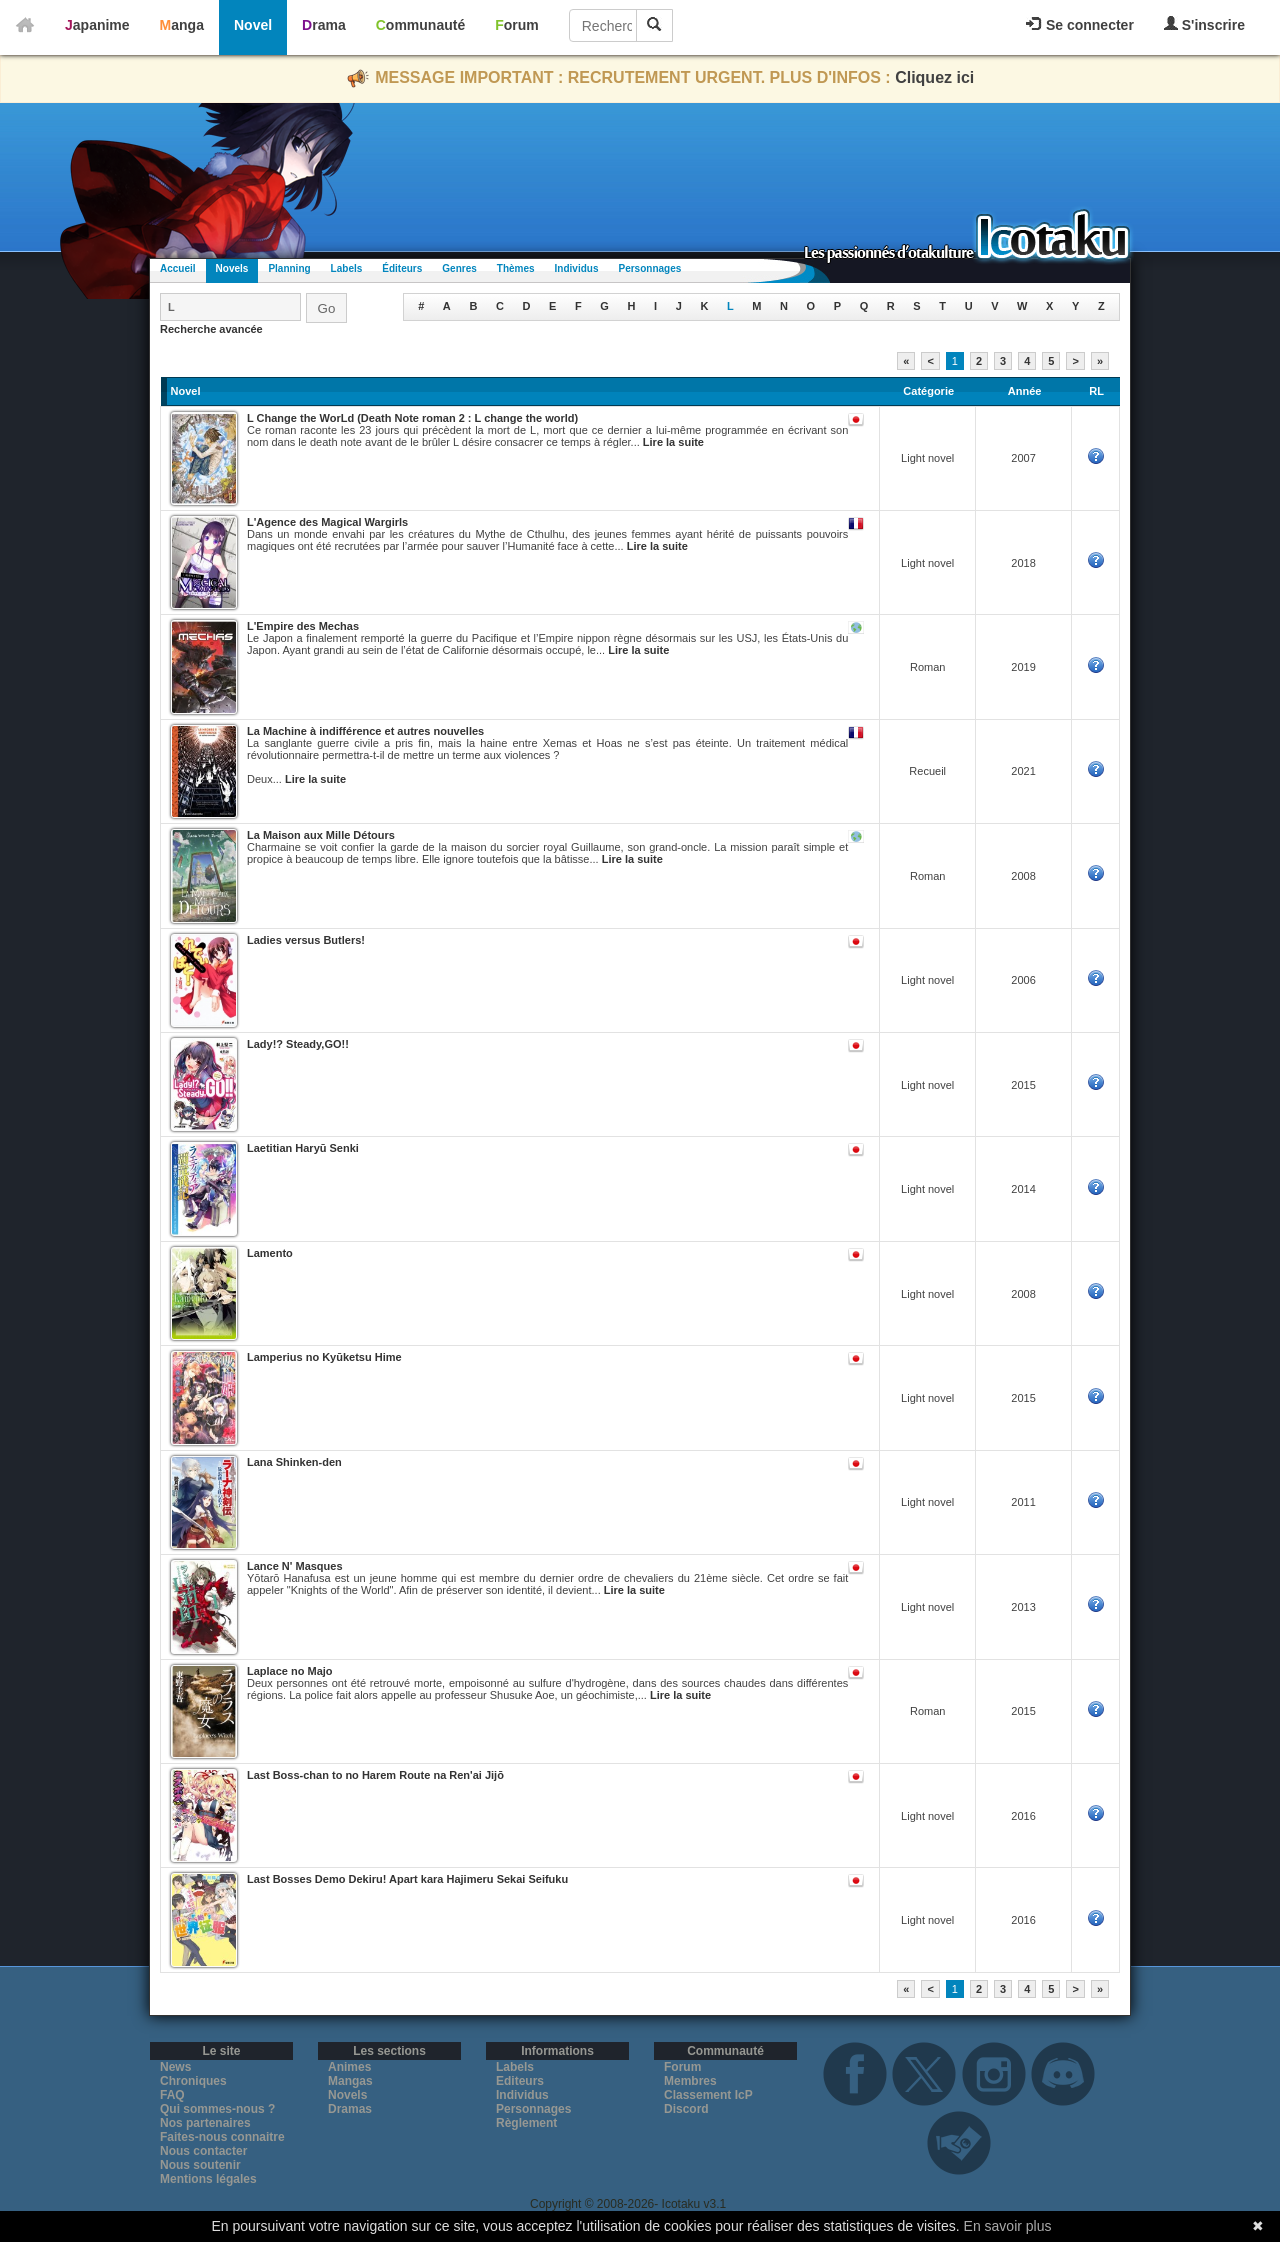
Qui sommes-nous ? (217, 2109)
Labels (347, 268)
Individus (577, 268)
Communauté (420, 25)
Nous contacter (203, 2151)
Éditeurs (402, 268)
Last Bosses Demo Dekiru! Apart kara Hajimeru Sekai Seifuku (407, 1879)
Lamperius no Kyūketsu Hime (324, 1357)
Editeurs (520, 2081)
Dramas (350, 2109)
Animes (349, 2067)
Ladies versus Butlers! (306, 940)
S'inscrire (1204, 24)
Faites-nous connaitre (222, 2137)
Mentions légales (208, 2179)
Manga (182, 25)
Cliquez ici (934, 77)
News (175, 2067)
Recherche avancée (211, 329)
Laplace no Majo (290, 1671)
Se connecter (1080, 25)
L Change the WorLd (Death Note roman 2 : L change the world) (412, 418)
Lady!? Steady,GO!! (298, 1044)
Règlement (526, 2123)
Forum (517, 25)
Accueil (178, 268)
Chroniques (193, 2081)
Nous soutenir (200, 2165)
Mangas (350, 2081)
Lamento (270, 1253)
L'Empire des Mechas (303, 626)
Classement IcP (708, 2095)
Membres (690, 2081)
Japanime (97, 25)
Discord (686, 2109)
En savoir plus (1008, 2226)
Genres (459, 268)
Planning (289, 268)
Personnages (649, 268)
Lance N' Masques (295, 1566)
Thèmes (516, 268)
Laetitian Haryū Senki (303, 1148)
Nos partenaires (205, 2123)
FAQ (172, 2095)
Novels (232, 268)
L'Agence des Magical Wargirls (327, 522)
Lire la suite (673, 442)
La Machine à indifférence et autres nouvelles (365, 731)
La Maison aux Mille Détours (321, 835)
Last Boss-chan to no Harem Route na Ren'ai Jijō (375, 1775)
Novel (253, 25)
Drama (324, 25)
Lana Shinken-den (294, 1462)
